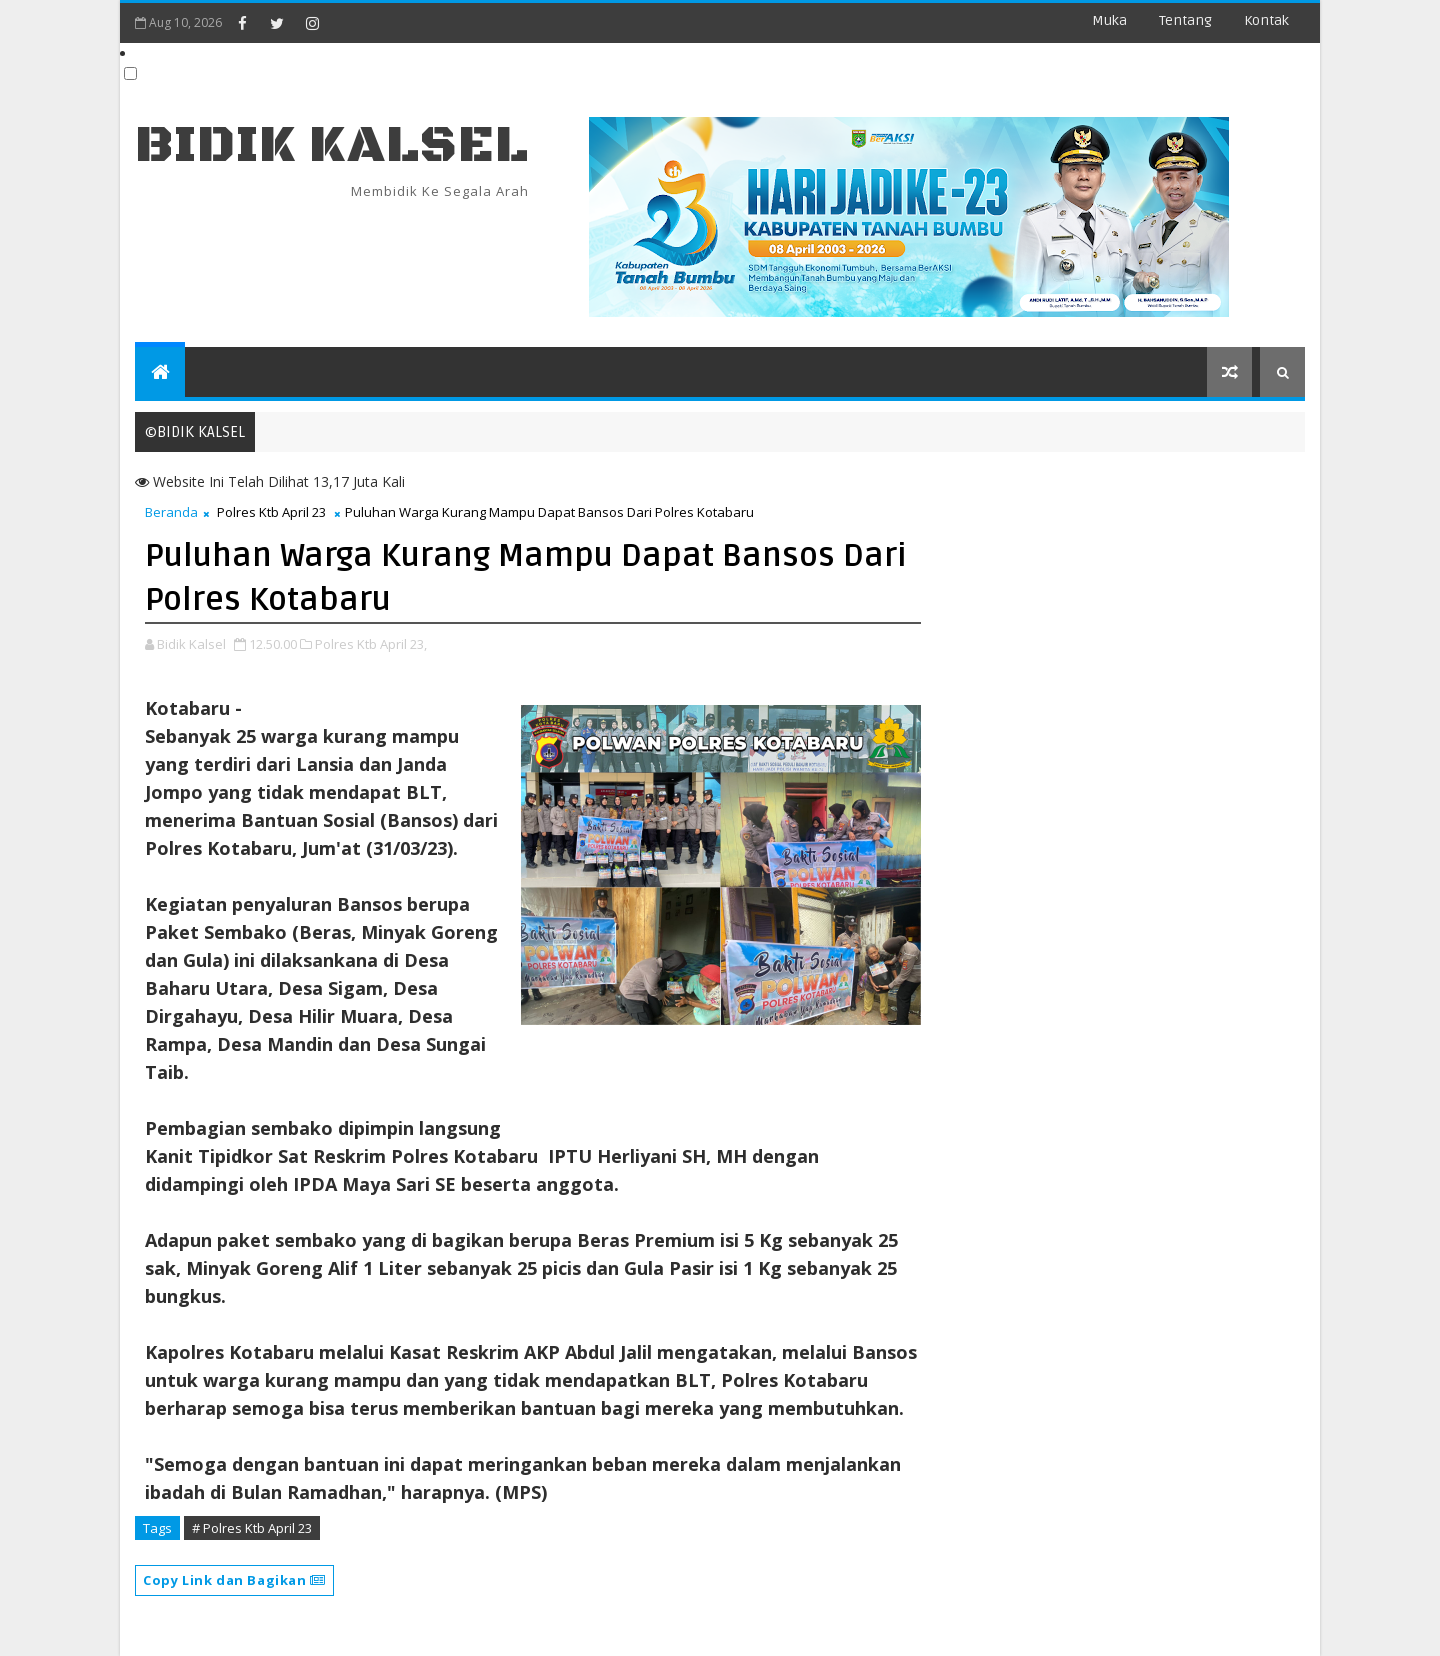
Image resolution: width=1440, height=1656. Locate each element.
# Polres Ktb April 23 (252, 1528)
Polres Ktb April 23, (371, 644)
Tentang (1185, 20)
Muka (1109, 20)
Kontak (1266, 20)
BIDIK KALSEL (332, 145)
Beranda (171, 512)
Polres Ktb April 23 (271, 512)
